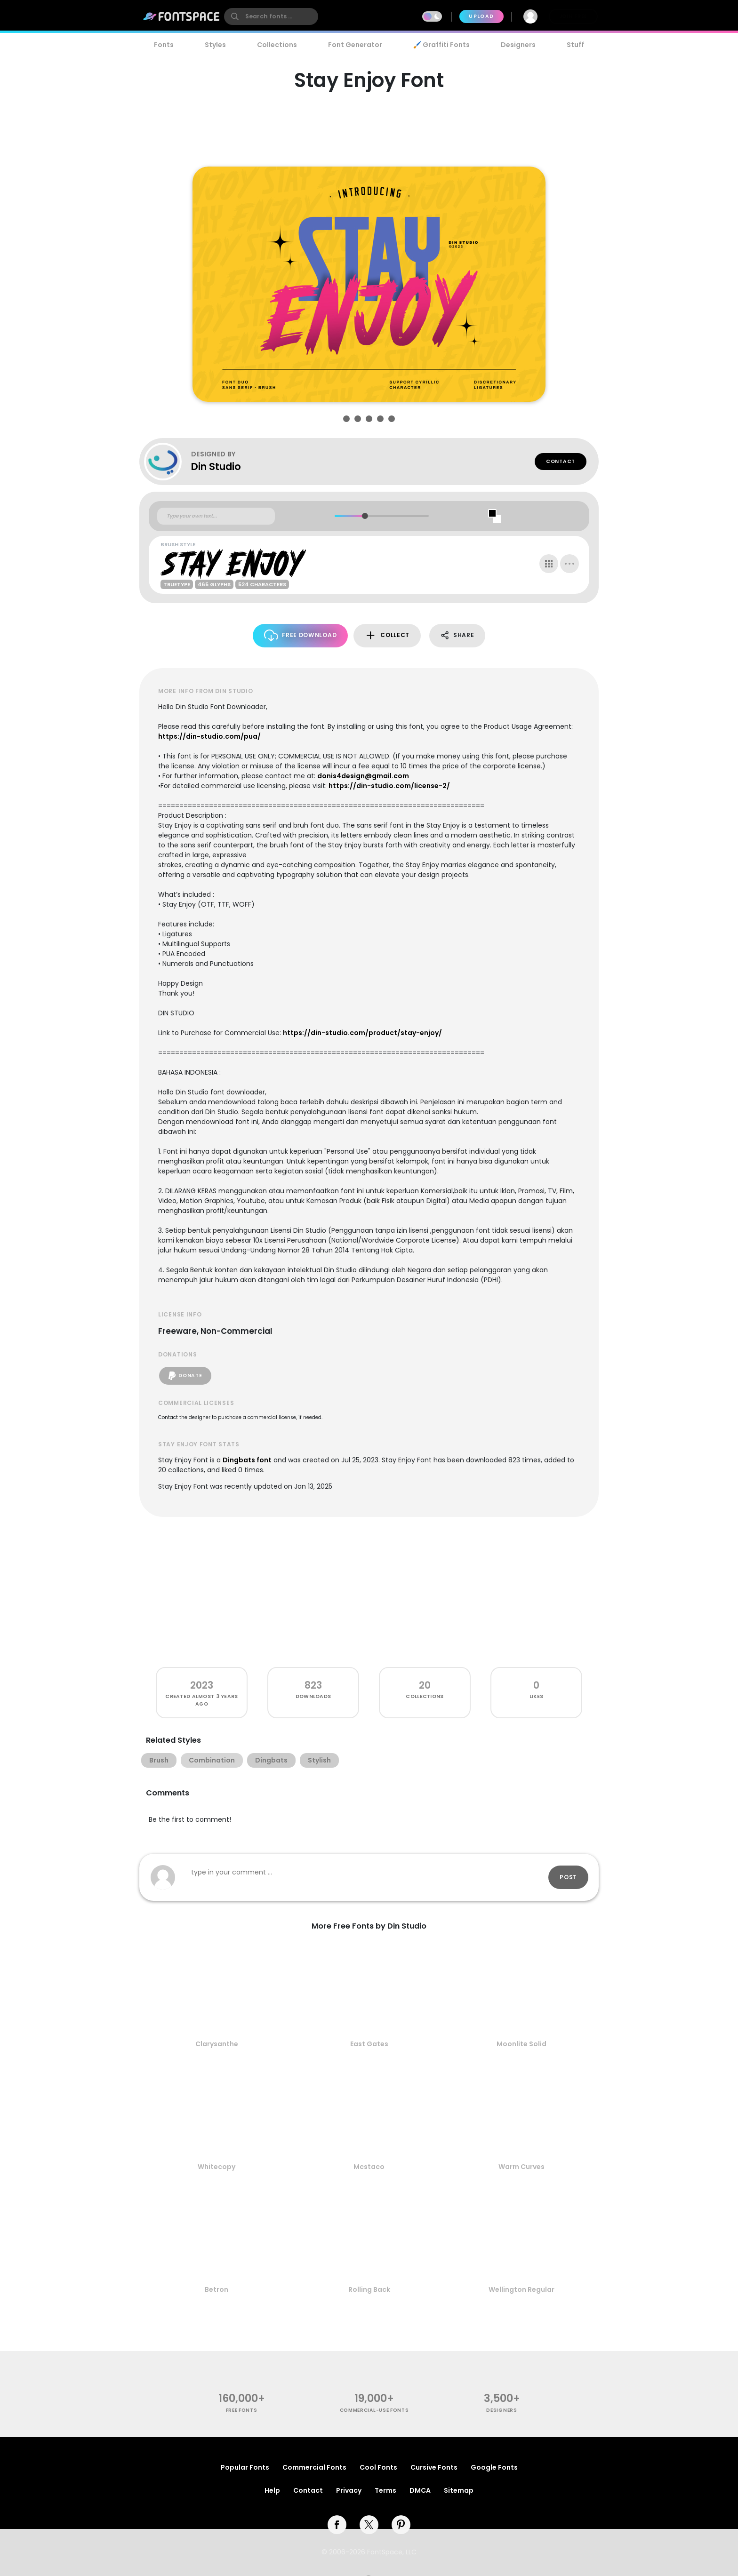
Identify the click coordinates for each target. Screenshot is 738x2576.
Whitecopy (216, 2166)
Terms (385, 2490)
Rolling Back (369, 2289)
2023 (201, 1685)
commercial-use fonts (374, 2410)
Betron (216, 2289)
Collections (277, 44)
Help (272, 2490)
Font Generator (355, 44)
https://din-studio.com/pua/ (209, 736)
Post (568, 1877)
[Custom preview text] (216, 516)
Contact (560, 461)
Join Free (573, 16)
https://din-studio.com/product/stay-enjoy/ (362, 1032)
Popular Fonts (245, 2467)
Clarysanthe (216, 2044)
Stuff (575, 44)
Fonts (164, 44)
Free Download (300, 635)
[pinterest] (401, 2524)
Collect (387, 635)
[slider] (364, 516)
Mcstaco (369, 2166)
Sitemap (458, 2490)
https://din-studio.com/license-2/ (389, 785)
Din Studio (216, 466)
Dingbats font (247, 1460)
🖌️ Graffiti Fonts (441, 44)
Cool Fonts (378, 2467)
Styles (215, 44)
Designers (518, 44)
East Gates (369, 2044)
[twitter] (369, 2524)
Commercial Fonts (314, 2467)
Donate (185, 1376)
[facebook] (337, 2524)
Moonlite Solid (521, 2044)
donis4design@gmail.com (363, 776)
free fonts (241, 2410)
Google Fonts (494, 2467)
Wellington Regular (521, 2289)
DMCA (420, 2490)
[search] (271, 16)
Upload (481, 16)
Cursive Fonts (433, 2467)
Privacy (348, 2490)
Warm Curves (521, 2166)
